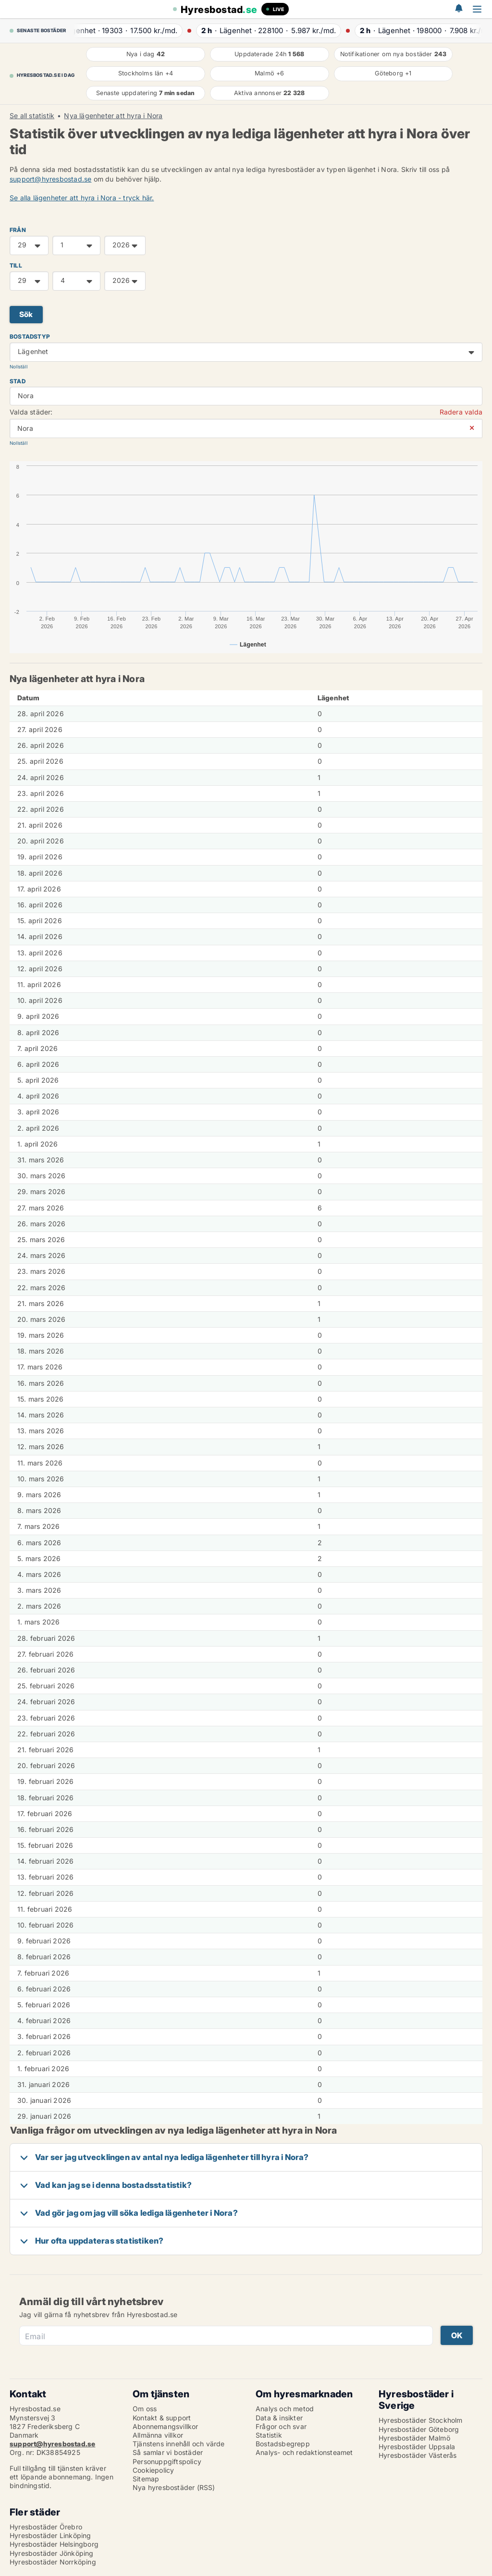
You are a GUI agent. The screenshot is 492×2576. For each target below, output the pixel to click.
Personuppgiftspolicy (167, 2461)
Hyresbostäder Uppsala (417, 2446)
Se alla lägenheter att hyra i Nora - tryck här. (82, 198)
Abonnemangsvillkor (165, 2426)
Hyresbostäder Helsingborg (54, 2544)
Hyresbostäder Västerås (417, 2455)
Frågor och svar (281, 2426)
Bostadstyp (30, 336)
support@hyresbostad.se (50, 179)
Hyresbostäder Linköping (50, 2535)
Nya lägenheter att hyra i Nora (113, 116)
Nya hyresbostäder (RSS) (174, 2487)
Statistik (269, 2435)
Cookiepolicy (153, 2470)
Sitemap (146, 2479)
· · (128, 30)
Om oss (145, 2409)
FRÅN (18, 229)
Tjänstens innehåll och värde (179, 2444)
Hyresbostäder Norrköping (53, 2562)
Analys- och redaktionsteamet (304, 2452)
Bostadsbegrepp (283, 2444)
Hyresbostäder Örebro (46, 2527)
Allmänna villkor (158, 2435)
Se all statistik (32, 116)
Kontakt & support (162, 2418)
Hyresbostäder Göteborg (419, 2429)
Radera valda (461, 412)
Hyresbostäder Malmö (414, 2438)
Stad (17, 381)
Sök (26, 314)
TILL (16, 265)
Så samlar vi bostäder (168, 2452)
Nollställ (18, 366)
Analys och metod (285, 2409)
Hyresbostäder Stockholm (421, 2420)
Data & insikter (279, 2418)
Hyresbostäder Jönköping (52, 2553)
